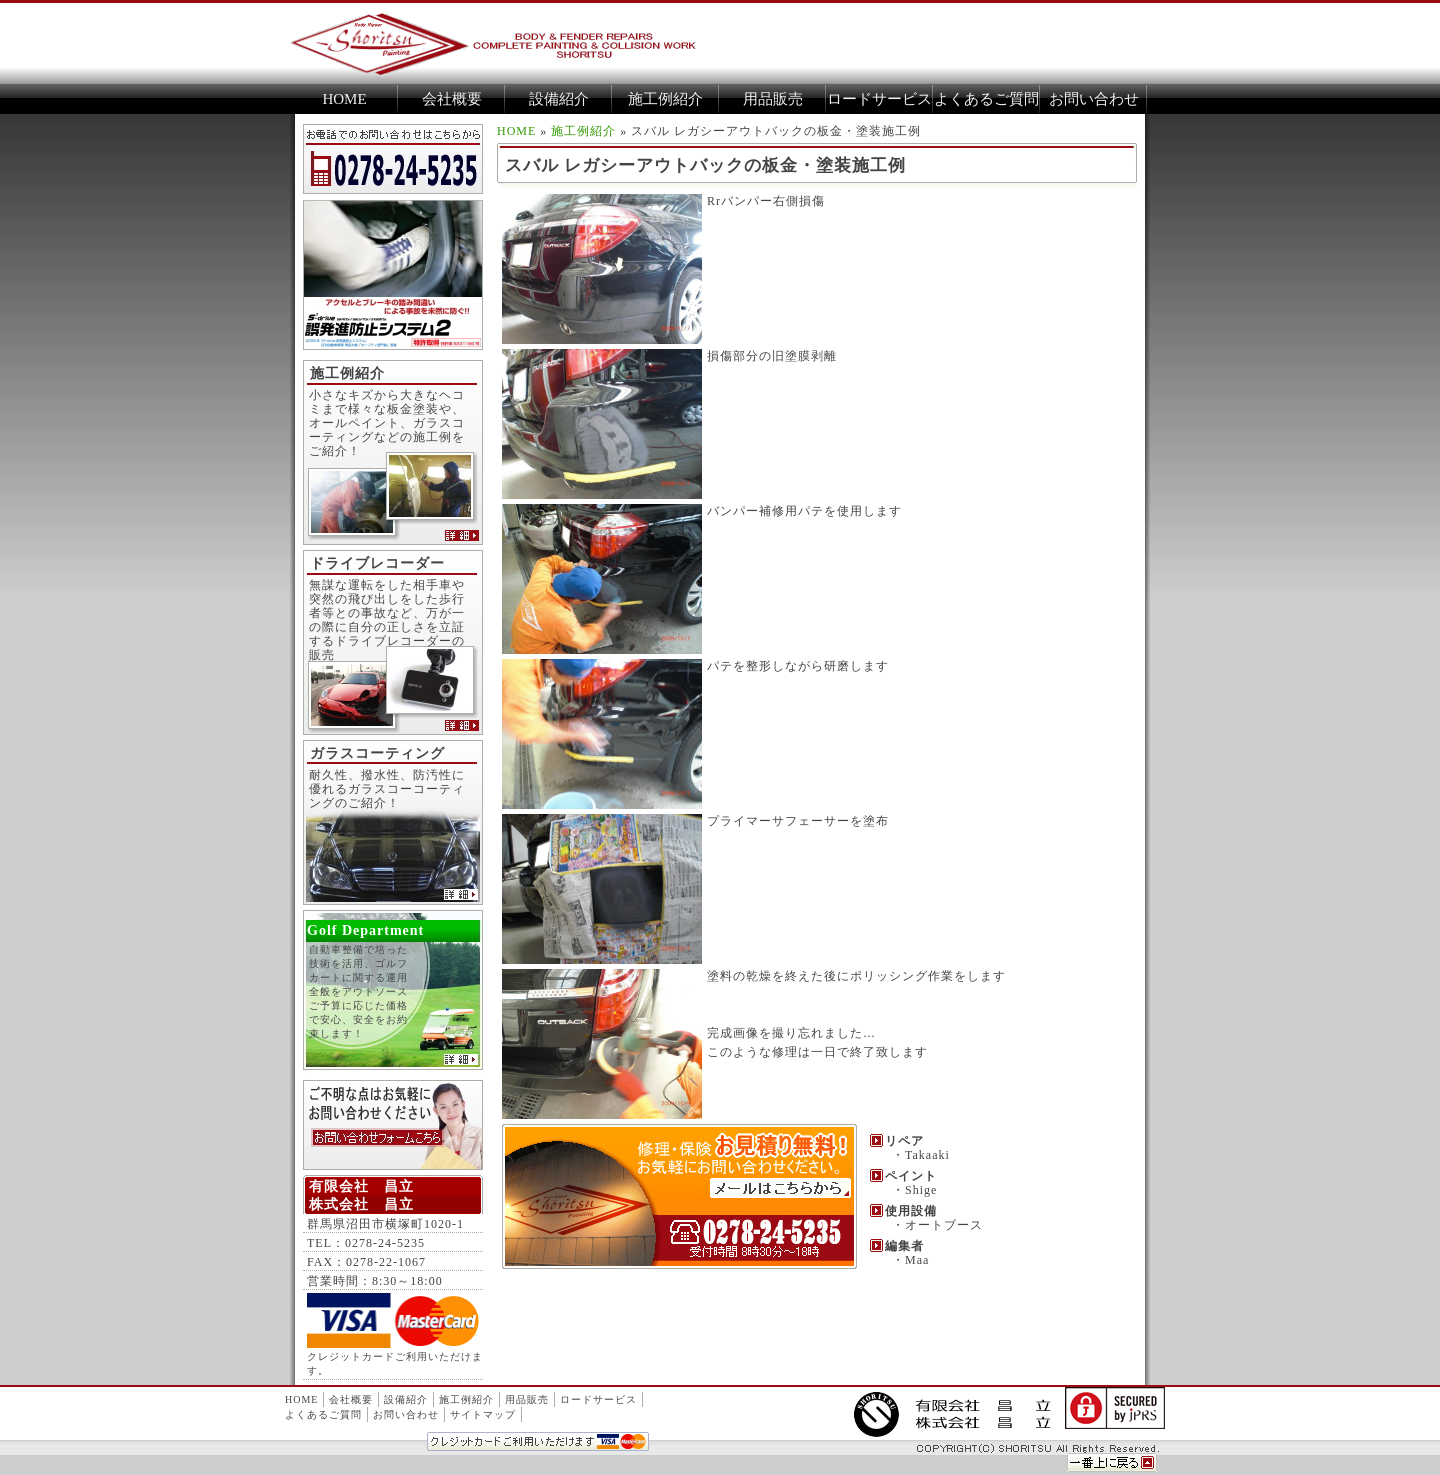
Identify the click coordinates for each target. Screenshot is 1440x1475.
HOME (344, 99)
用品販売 (773, 99)
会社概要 (452, 99)
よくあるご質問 (986, 99)
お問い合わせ (1094, 99)
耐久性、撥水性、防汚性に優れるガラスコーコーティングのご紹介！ (387, 789)
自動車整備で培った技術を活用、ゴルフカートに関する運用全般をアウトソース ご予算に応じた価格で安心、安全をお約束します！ (388, 1008)
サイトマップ (483, 1414)
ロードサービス (879, 99)
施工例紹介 (665, 99)
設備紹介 (559, 99)
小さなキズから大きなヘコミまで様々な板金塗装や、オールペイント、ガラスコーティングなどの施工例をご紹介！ (387, 423)
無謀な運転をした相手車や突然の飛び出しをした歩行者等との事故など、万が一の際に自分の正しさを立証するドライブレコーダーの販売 (387, 620)
